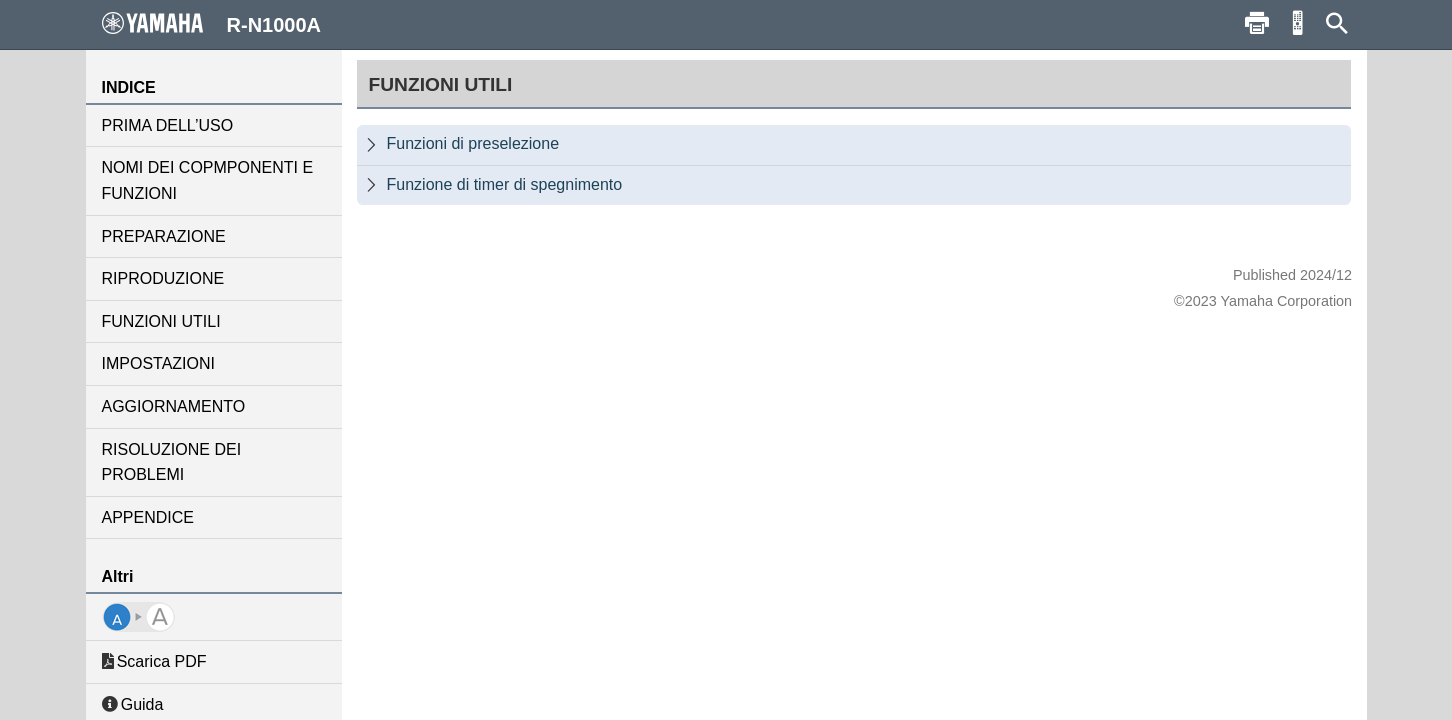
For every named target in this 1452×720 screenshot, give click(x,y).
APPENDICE (148, 517)
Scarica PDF (154, 661)
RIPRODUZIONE (163, 278)
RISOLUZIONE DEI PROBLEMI (172, 462)
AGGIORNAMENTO (174, 406)
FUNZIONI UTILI (161, 321)
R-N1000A (212, 24)
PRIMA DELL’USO (168, 125)
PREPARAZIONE (164, 236)
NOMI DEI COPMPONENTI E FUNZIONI (208, 180)
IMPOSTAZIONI (158, 363)
